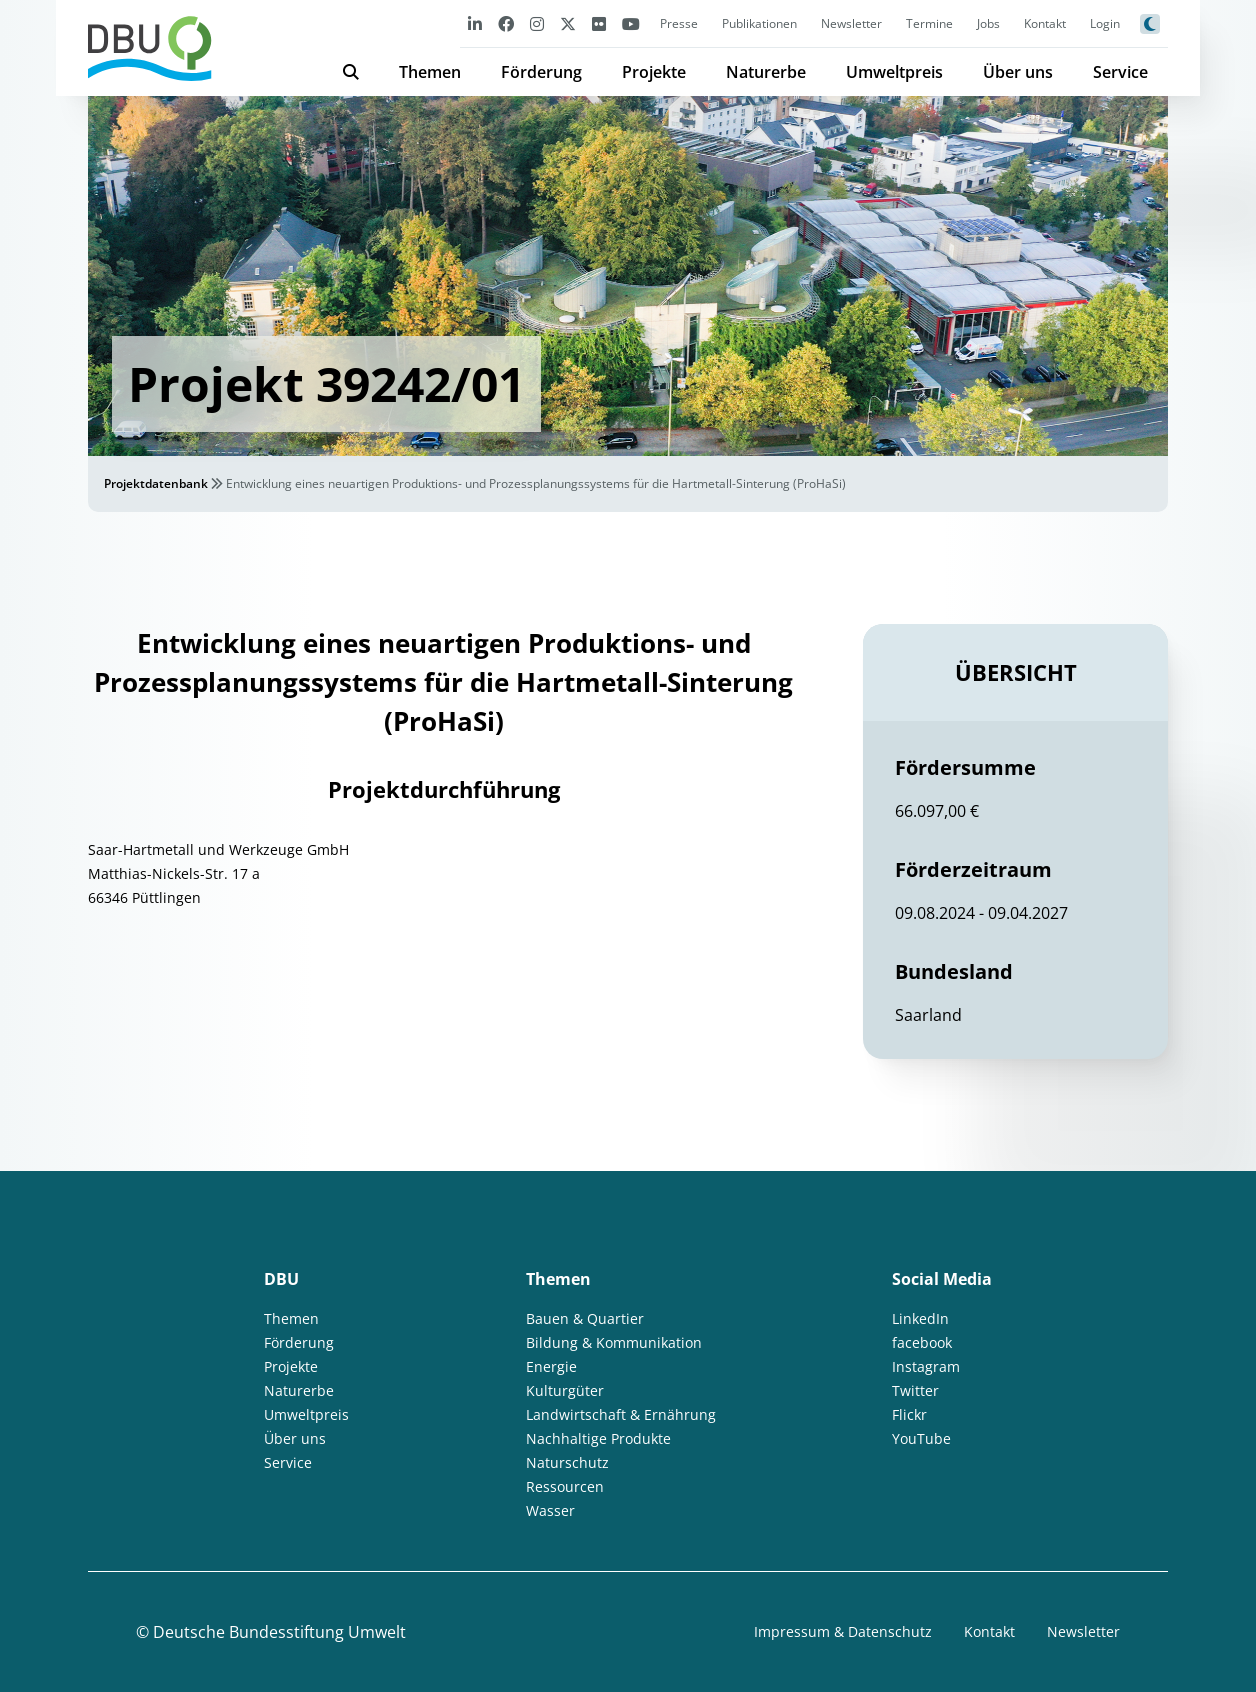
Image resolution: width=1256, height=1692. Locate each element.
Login (1105, 23)
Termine (929, 23)
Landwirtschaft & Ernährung (621, 1414)
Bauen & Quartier (585, 1318)
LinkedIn (920, 1318)
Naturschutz (567, 1462)
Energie (551, 1366)
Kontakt (1045, 23)
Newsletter (851, 23)
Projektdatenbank (156, 483)
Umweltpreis (894, 72)
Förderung (541, 72)
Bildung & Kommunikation (614, 1342)
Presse (679, 23)
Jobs (988, 23)
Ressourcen (565, 1486)
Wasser (550, 1510)
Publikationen (759, 23)
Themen (430, 72)
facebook (922, 1342)
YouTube (921, 1438)
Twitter (915, 1390)
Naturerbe (766, 72)
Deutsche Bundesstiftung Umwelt (279, 1632)
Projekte (654, 72)
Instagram (926, 1366)
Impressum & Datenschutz (843, 1631)
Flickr (909, 1414)
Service (1120, 72)
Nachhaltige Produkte (598, 1438)
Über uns (1018, 72)
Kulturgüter (565, 1390)
